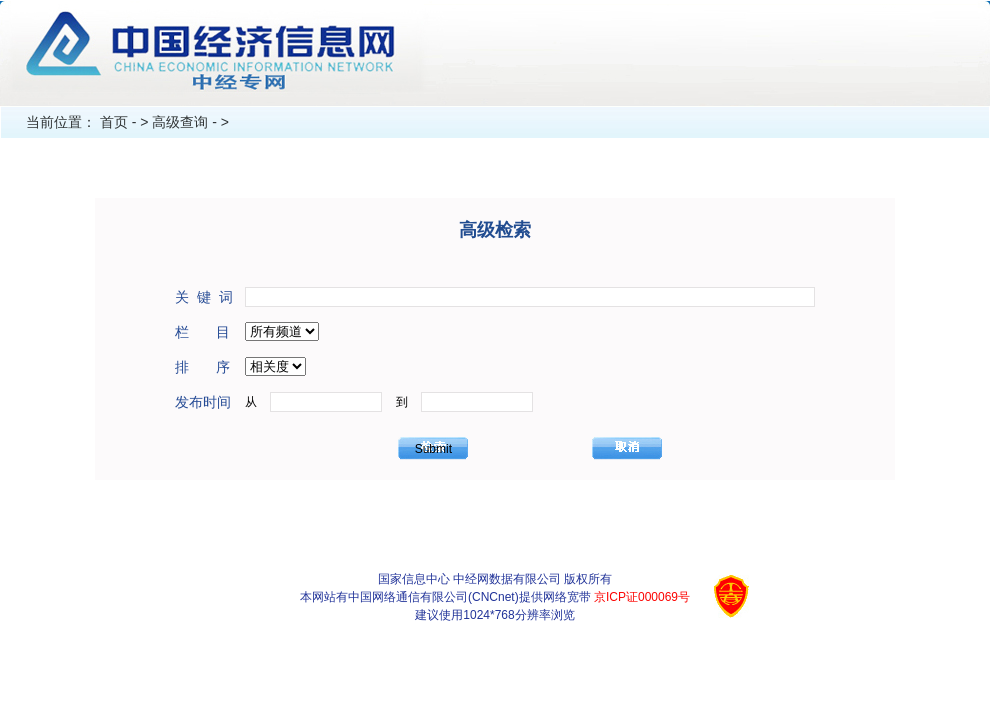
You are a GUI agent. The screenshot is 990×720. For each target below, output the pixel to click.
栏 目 (202, 332)
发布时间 (203, 402)
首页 (114, 122)
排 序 (202, 367)
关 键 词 (204, 297)
